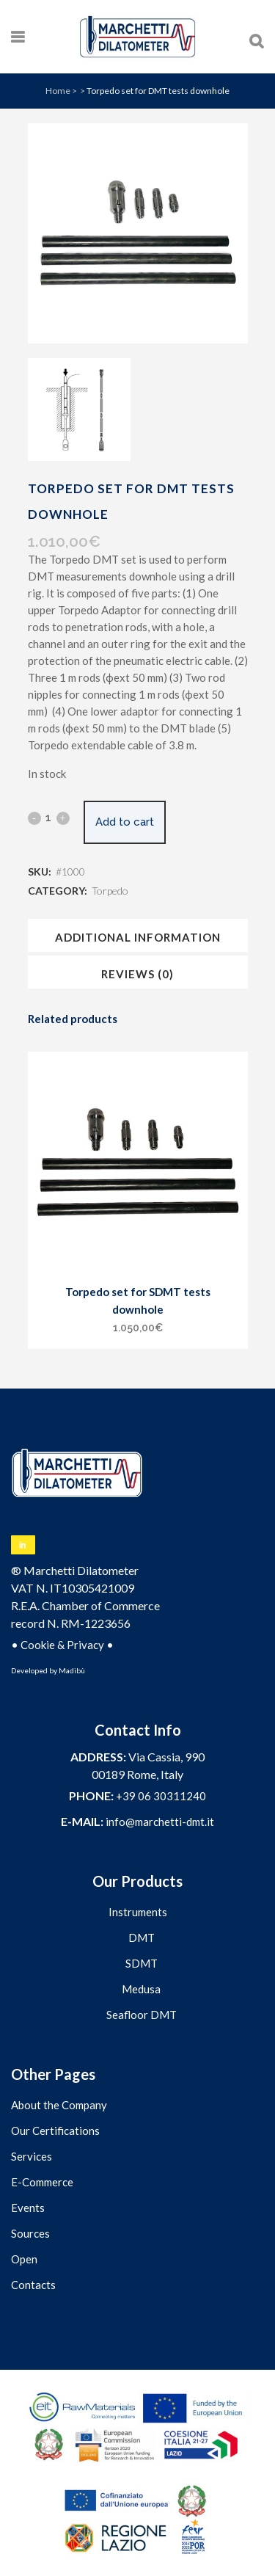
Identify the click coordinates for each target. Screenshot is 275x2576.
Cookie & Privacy (62, 1644)
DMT (141, 1937)
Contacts (33, 2284)
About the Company (59, 2104)
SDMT (141, 1963)
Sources (30, 2233)
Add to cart (124, 822)
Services (31, 2156)
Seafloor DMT (141, 2014)
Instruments (138, 1911)
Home (57, 90)
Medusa (141, 1988)
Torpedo (110, 890)
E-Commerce (42, 2181)
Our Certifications (55, 2130)
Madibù (72, 1670)
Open (24, 2259)
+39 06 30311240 (161, 1795)
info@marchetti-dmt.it (160, 1821)
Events (28, 2207)
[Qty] (48, 817)
